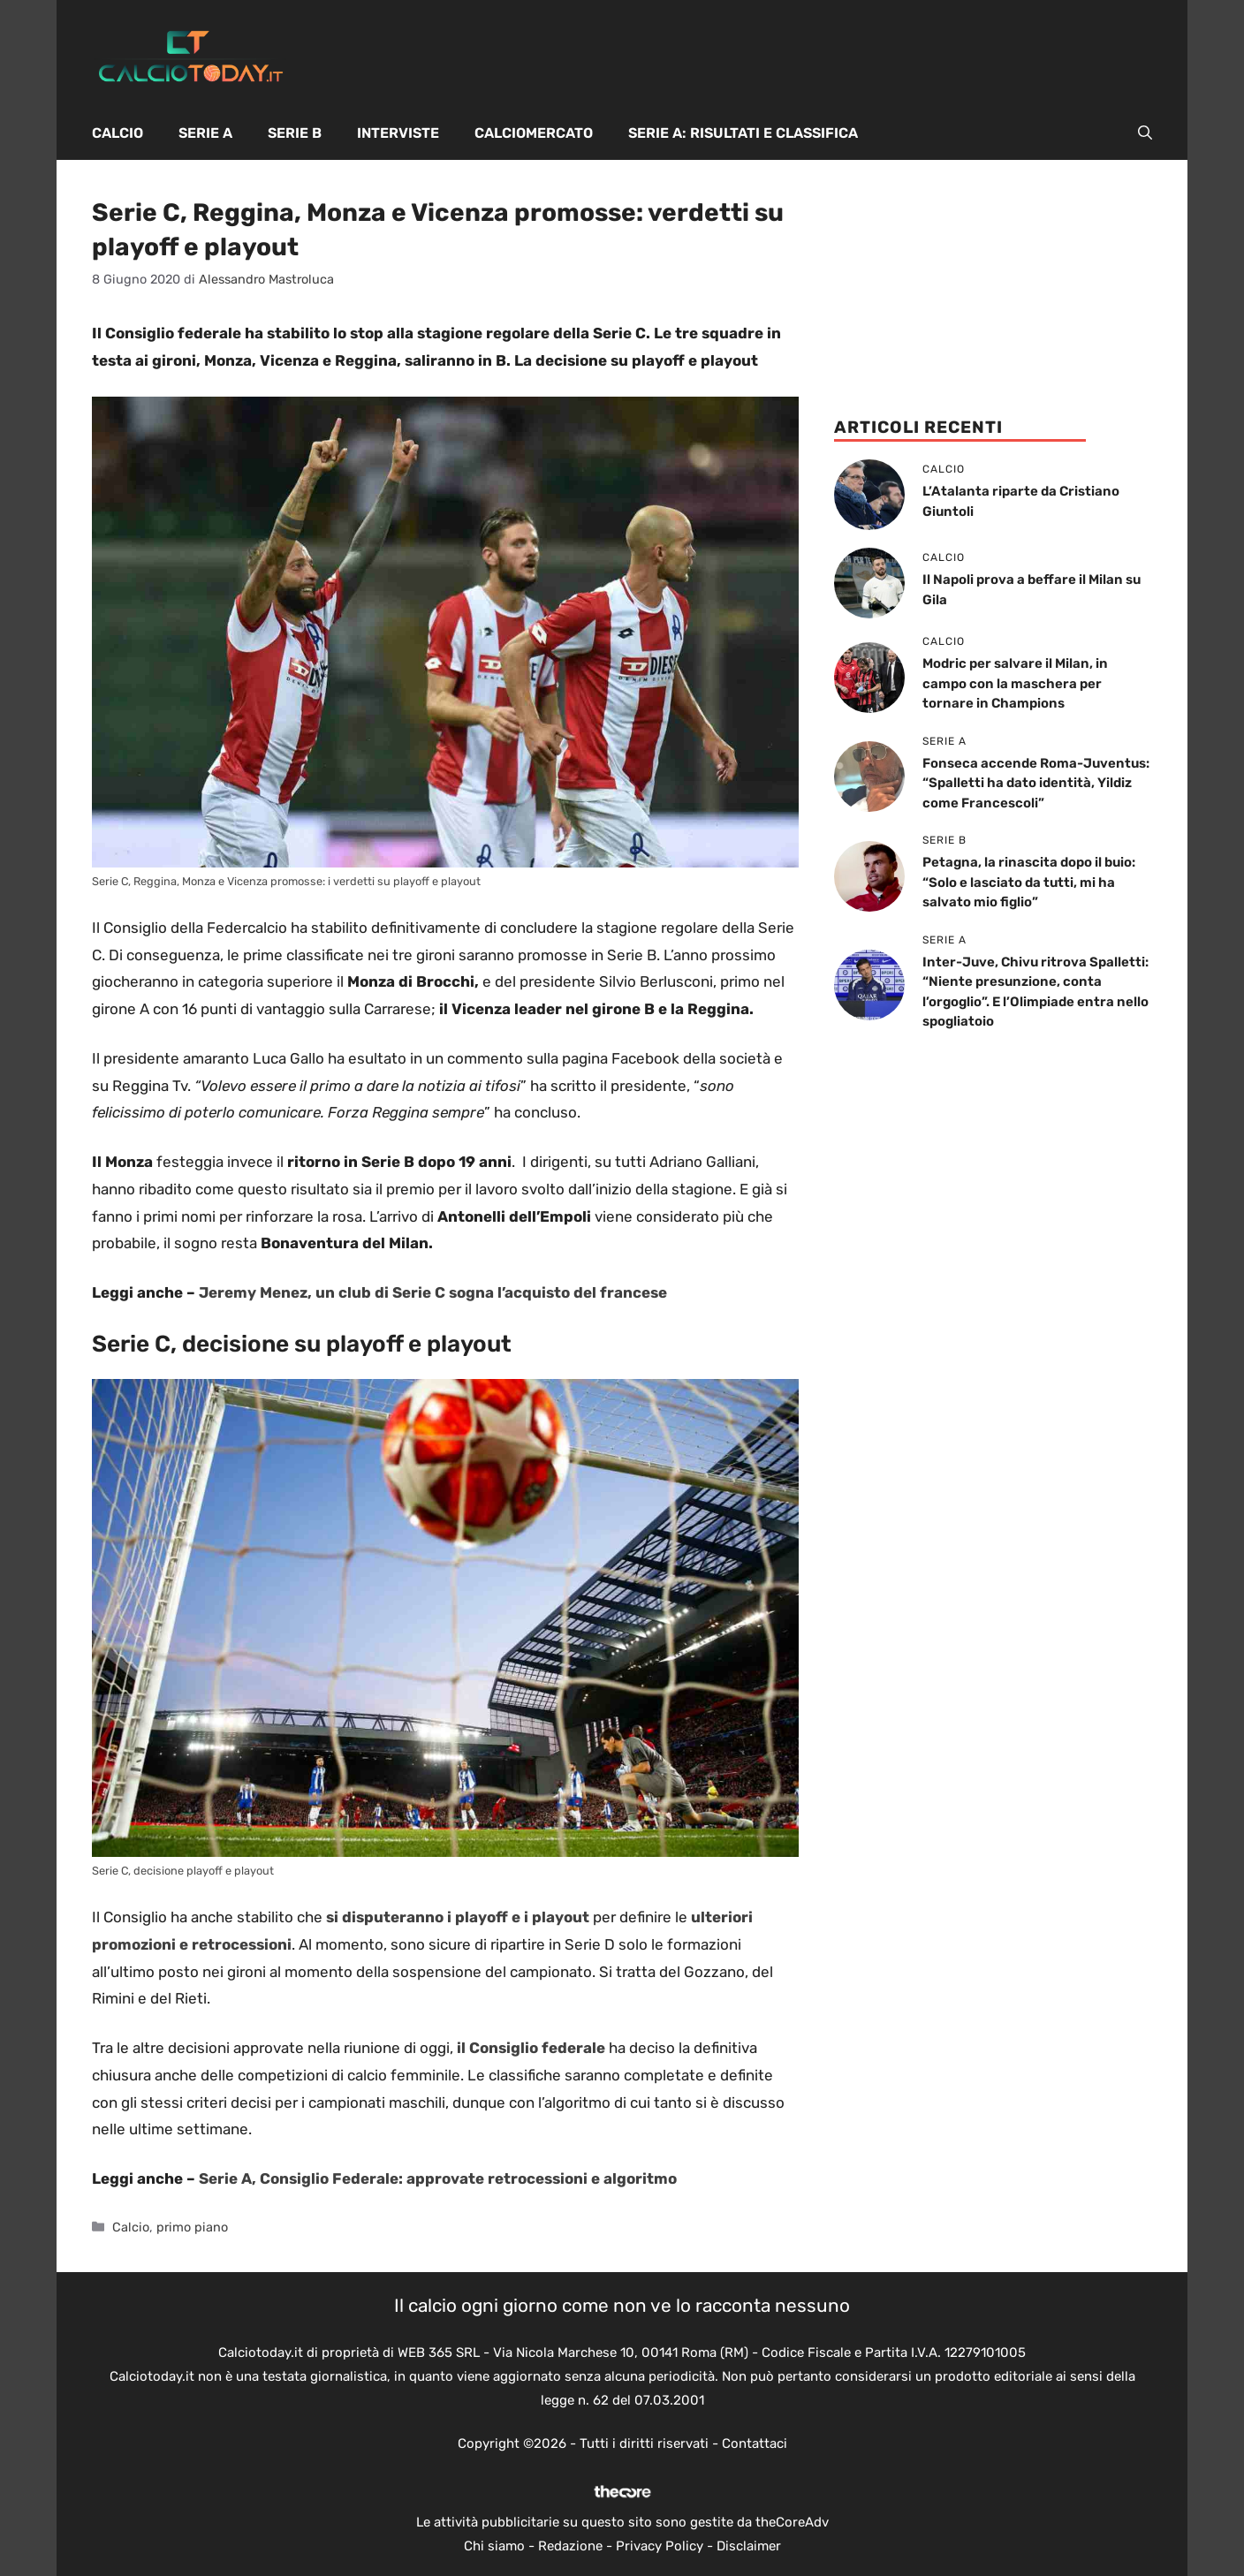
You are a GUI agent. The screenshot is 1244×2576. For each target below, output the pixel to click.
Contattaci (754, 2443)
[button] (1145, 133)
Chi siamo (494, 2546)
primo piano (192, 2227)
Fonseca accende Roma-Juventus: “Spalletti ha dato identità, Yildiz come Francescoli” (1035, 783)
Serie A (205, 133)
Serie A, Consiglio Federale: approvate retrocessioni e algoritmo (438, 2178)
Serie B (295, 133)
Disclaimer (749, 2546)
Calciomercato (533, 133)
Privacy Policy (659, 2546)
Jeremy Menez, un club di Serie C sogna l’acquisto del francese (433, 1292)
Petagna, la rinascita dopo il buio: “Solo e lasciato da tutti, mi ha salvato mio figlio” (1028, 882)
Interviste (398, 133)
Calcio (117, 133)
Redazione (570, 2546)
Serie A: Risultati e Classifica (743, 133)
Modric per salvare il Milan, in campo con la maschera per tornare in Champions (1015, 683)
